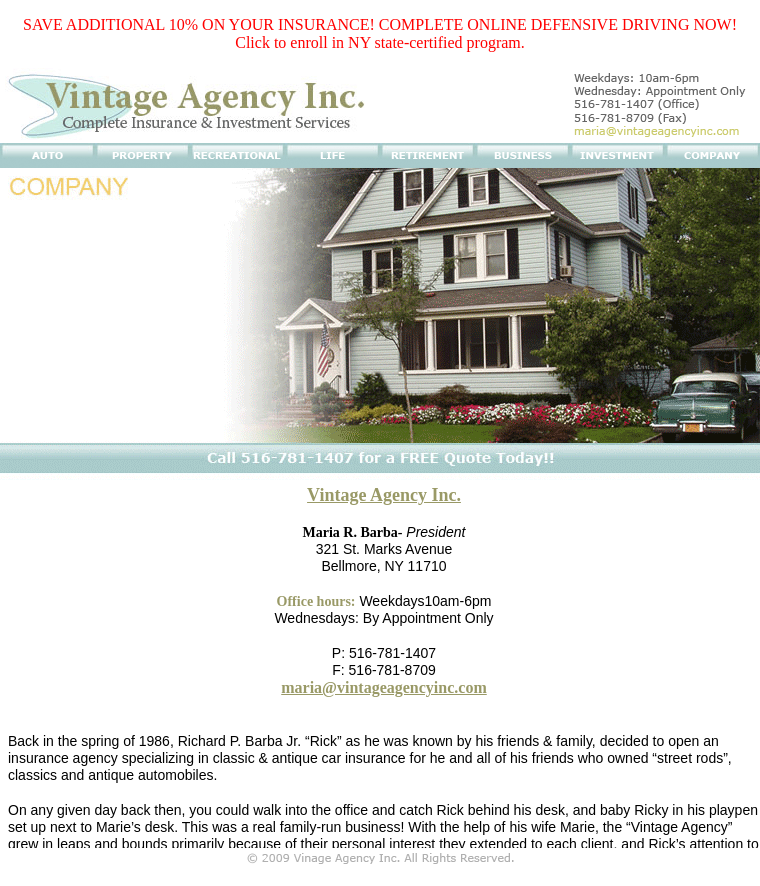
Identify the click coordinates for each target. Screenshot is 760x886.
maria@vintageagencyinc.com (384, 687)
